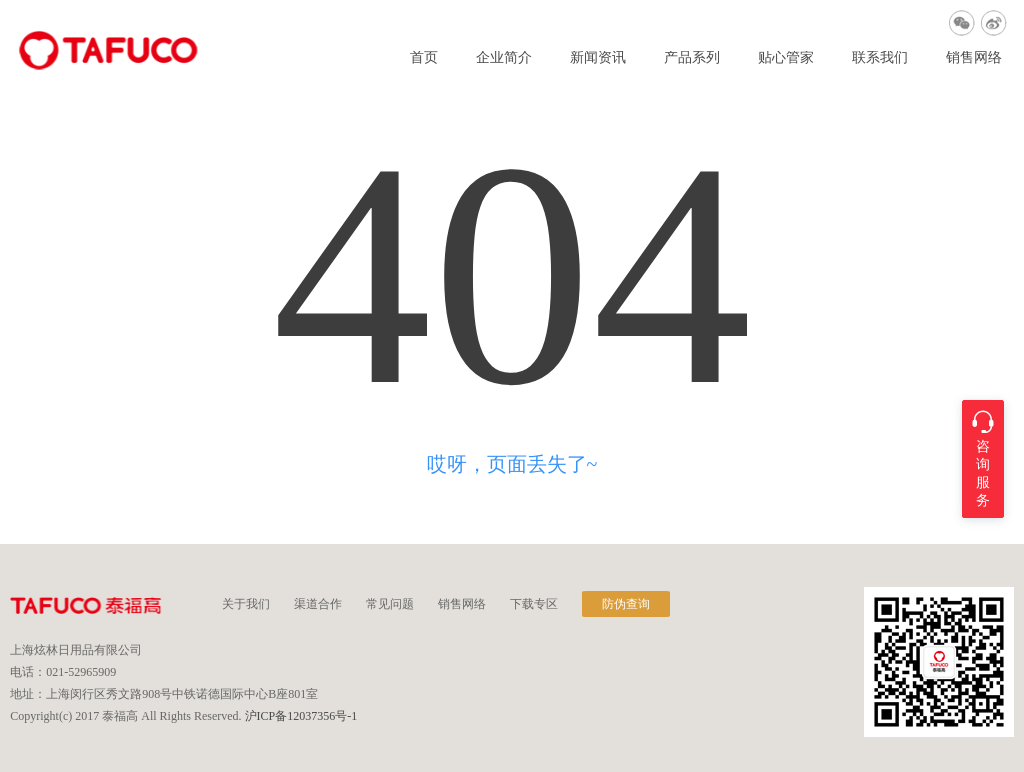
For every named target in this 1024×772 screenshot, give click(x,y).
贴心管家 (786, 58)
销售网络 (974, 58)
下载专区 (534, 604)
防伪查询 (626, 604)
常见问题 (390, 604)
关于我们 (246, 604)
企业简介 (504, 58)
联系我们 (880, 58)
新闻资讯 (598, 58)
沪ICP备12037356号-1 (301, 716)
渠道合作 (318, 604)
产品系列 (692, 58)
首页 (424, 58)
